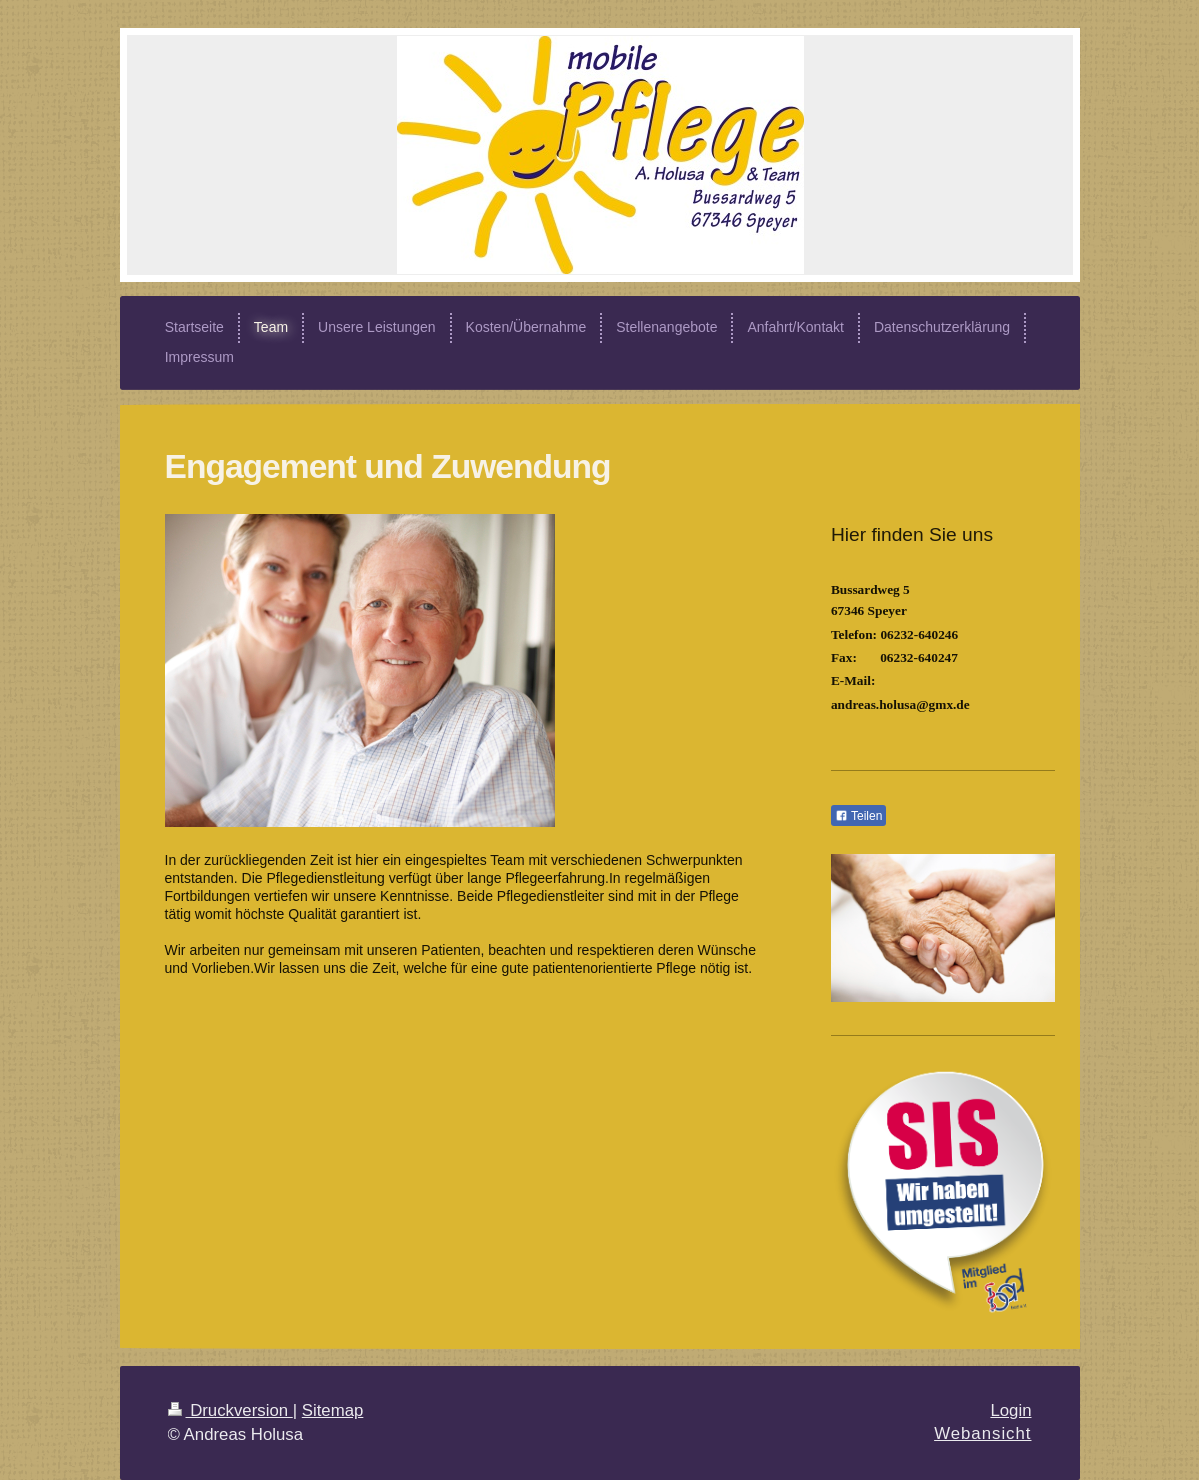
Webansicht (982, 1433)
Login (1010, 1410)
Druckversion (230, 1410)
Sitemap (333, 1410)
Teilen (858, 816)
